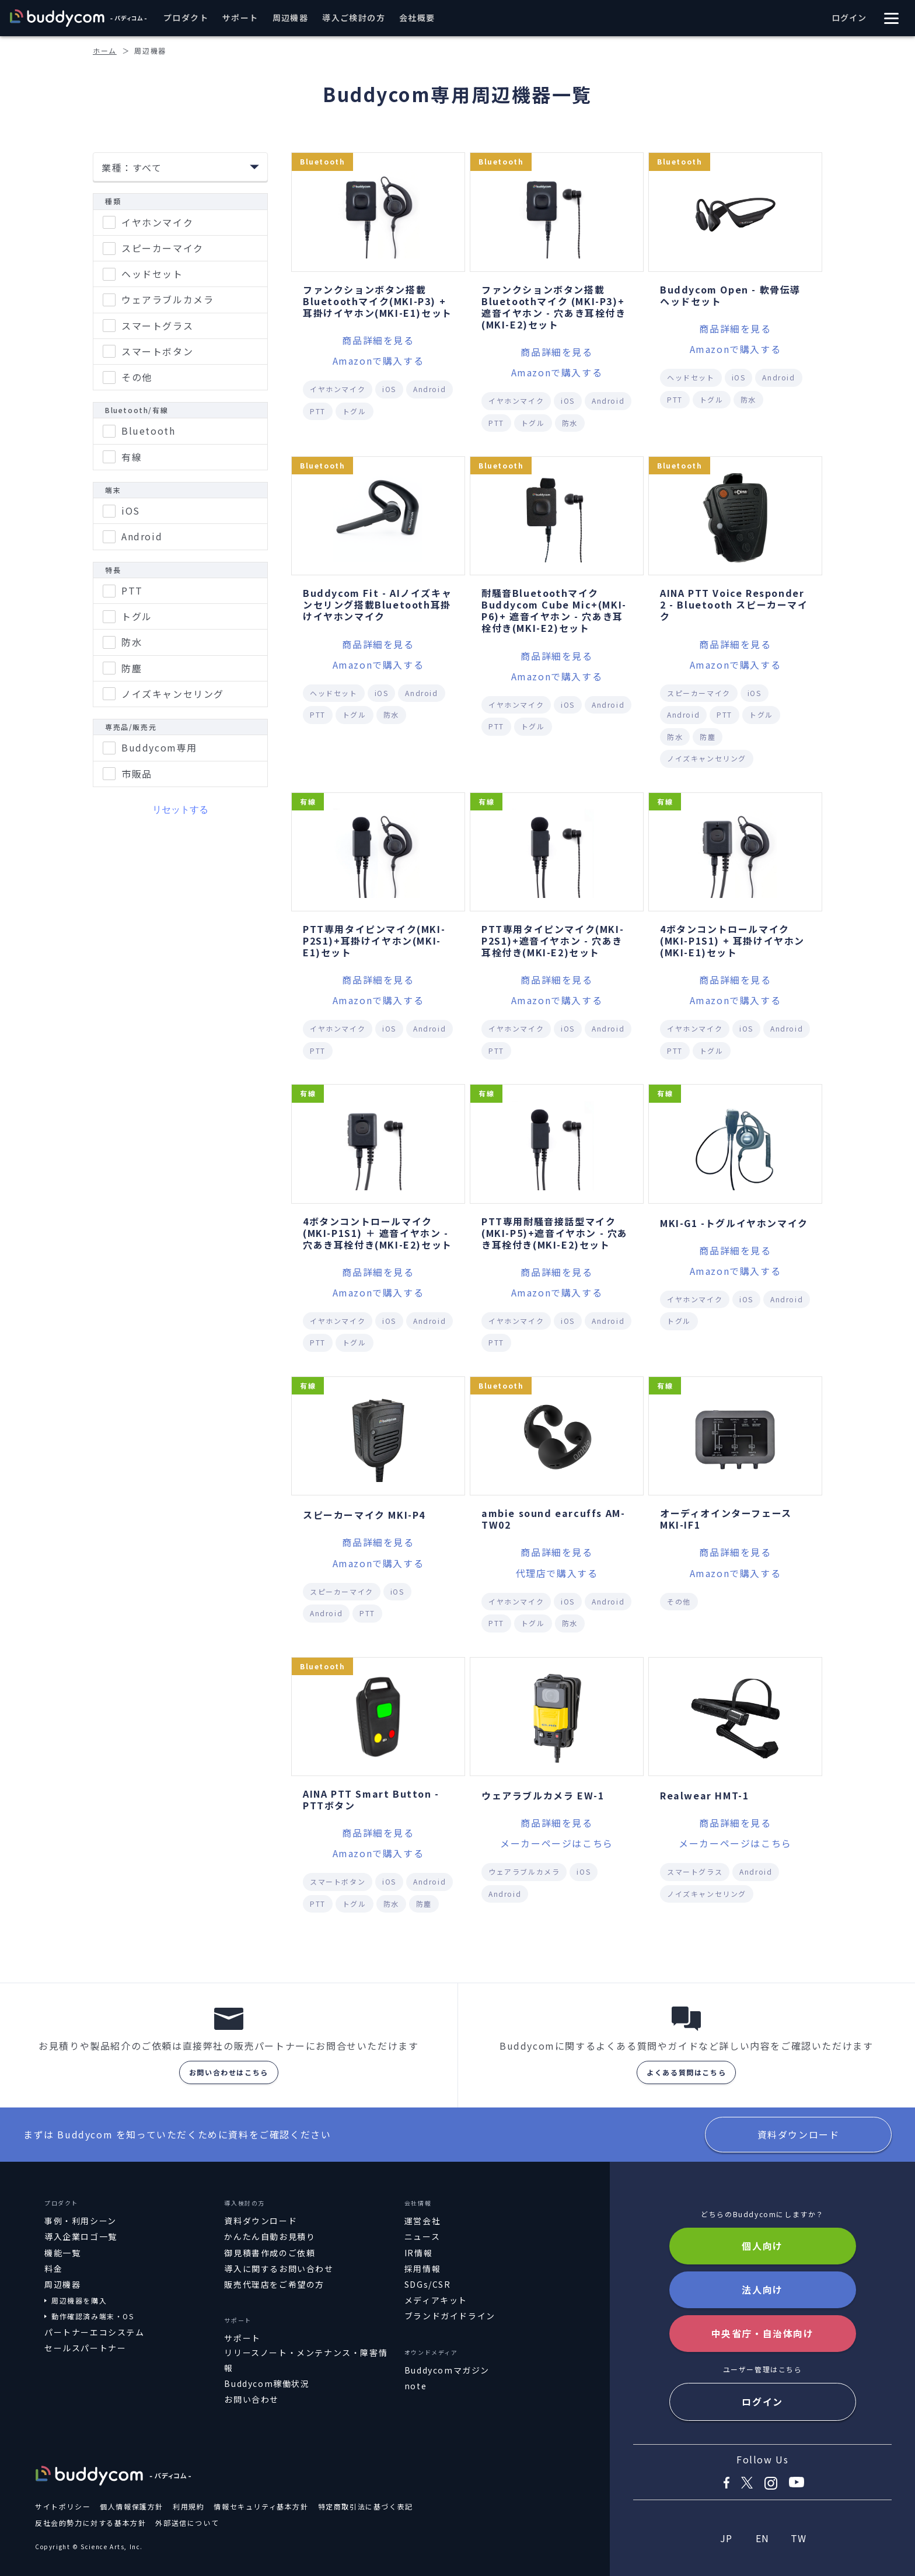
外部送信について (187, 2523)
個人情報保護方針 (131, 2506)
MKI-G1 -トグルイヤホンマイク (734, 1223)
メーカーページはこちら (556, 1843)
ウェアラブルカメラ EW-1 (542, 1795)
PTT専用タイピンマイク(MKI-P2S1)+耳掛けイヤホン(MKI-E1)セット (374, 940)
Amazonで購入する (378, 361)
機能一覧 (62, 2253)
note (415, 2386)
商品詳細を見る (378, 340)
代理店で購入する (557, 1573)
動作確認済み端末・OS (92, 2316)
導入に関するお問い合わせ (278, 2268)
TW (799, 2538)
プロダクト (185, 17)
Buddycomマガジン (447, 2370)
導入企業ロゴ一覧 (80, 2236)
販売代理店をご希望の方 (274, 2284)
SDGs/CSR (427, 2284)
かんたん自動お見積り (269, 2236)
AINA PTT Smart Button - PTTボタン (371, 1799)
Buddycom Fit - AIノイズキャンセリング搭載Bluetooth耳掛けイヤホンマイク (377, 604)
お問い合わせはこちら (228, 2072)
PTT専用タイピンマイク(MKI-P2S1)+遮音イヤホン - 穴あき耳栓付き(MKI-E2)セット (552, 940)
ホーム (105, 50)
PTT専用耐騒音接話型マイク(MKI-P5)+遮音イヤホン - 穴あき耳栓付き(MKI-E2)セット (554, 1232)
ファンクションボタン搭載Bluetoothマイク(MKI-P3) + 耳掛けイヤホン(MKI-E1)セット (377, 301)
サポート (240, 17)
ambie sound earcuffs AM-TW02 (553, 1518)
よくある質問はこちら (686, 2072)
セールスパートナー (85, 2348)
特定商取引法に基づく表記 (365, 2506)
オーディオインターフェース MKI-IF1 (726, 1518)
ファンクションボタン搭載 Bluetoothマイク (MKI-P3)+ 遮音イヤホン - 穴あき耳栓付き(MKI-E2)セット (553, 307)
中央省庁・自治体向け (762, 2333)
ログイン (849, 17)
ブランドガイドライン (449, 2316)
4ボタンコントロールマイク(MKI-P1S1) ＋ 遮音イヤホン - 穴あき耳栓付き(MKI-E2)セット (377, 1232)
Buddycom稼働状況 (266, 2383)
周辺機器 (291, 17)
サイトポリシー (62, 2506)
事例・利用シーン (80, 2221)
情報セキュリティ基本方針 (261, 2506)
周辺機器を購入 (79, 2300)
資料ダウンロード (798, 2134)
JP (726, 2538)
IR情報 (418, 2253)
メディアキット (435, 2300)
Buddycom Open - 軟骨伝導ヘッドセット (730, 295)
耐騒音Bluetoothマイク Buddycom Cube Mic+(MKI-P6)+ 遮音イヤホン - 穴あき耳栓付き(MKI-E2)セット (554, 610)
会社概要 (417, 17)
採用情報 (422, 2268)
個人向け (762, 2246)
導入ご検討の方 (353, 17)
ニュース (422, 2236)
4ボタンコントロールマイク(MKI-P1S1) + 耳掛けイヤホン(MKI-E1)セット (732, 940)
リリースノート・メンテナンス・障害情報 (305, 2360)
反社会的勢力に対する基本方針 (90, 2523)
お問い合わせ (251, 2399)
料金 (53, 2268)
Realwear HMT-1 (704, 1795)
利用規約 (188, 2506)
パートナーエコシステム (94, 2332)
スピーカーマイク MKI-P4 (364, 1515)
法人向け (762, 2290)
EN (763, 2538)
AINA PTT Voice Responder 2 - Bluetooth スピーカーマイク (734, 604)
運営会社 (422, 2221)
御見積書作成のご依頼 (269, 2253)
